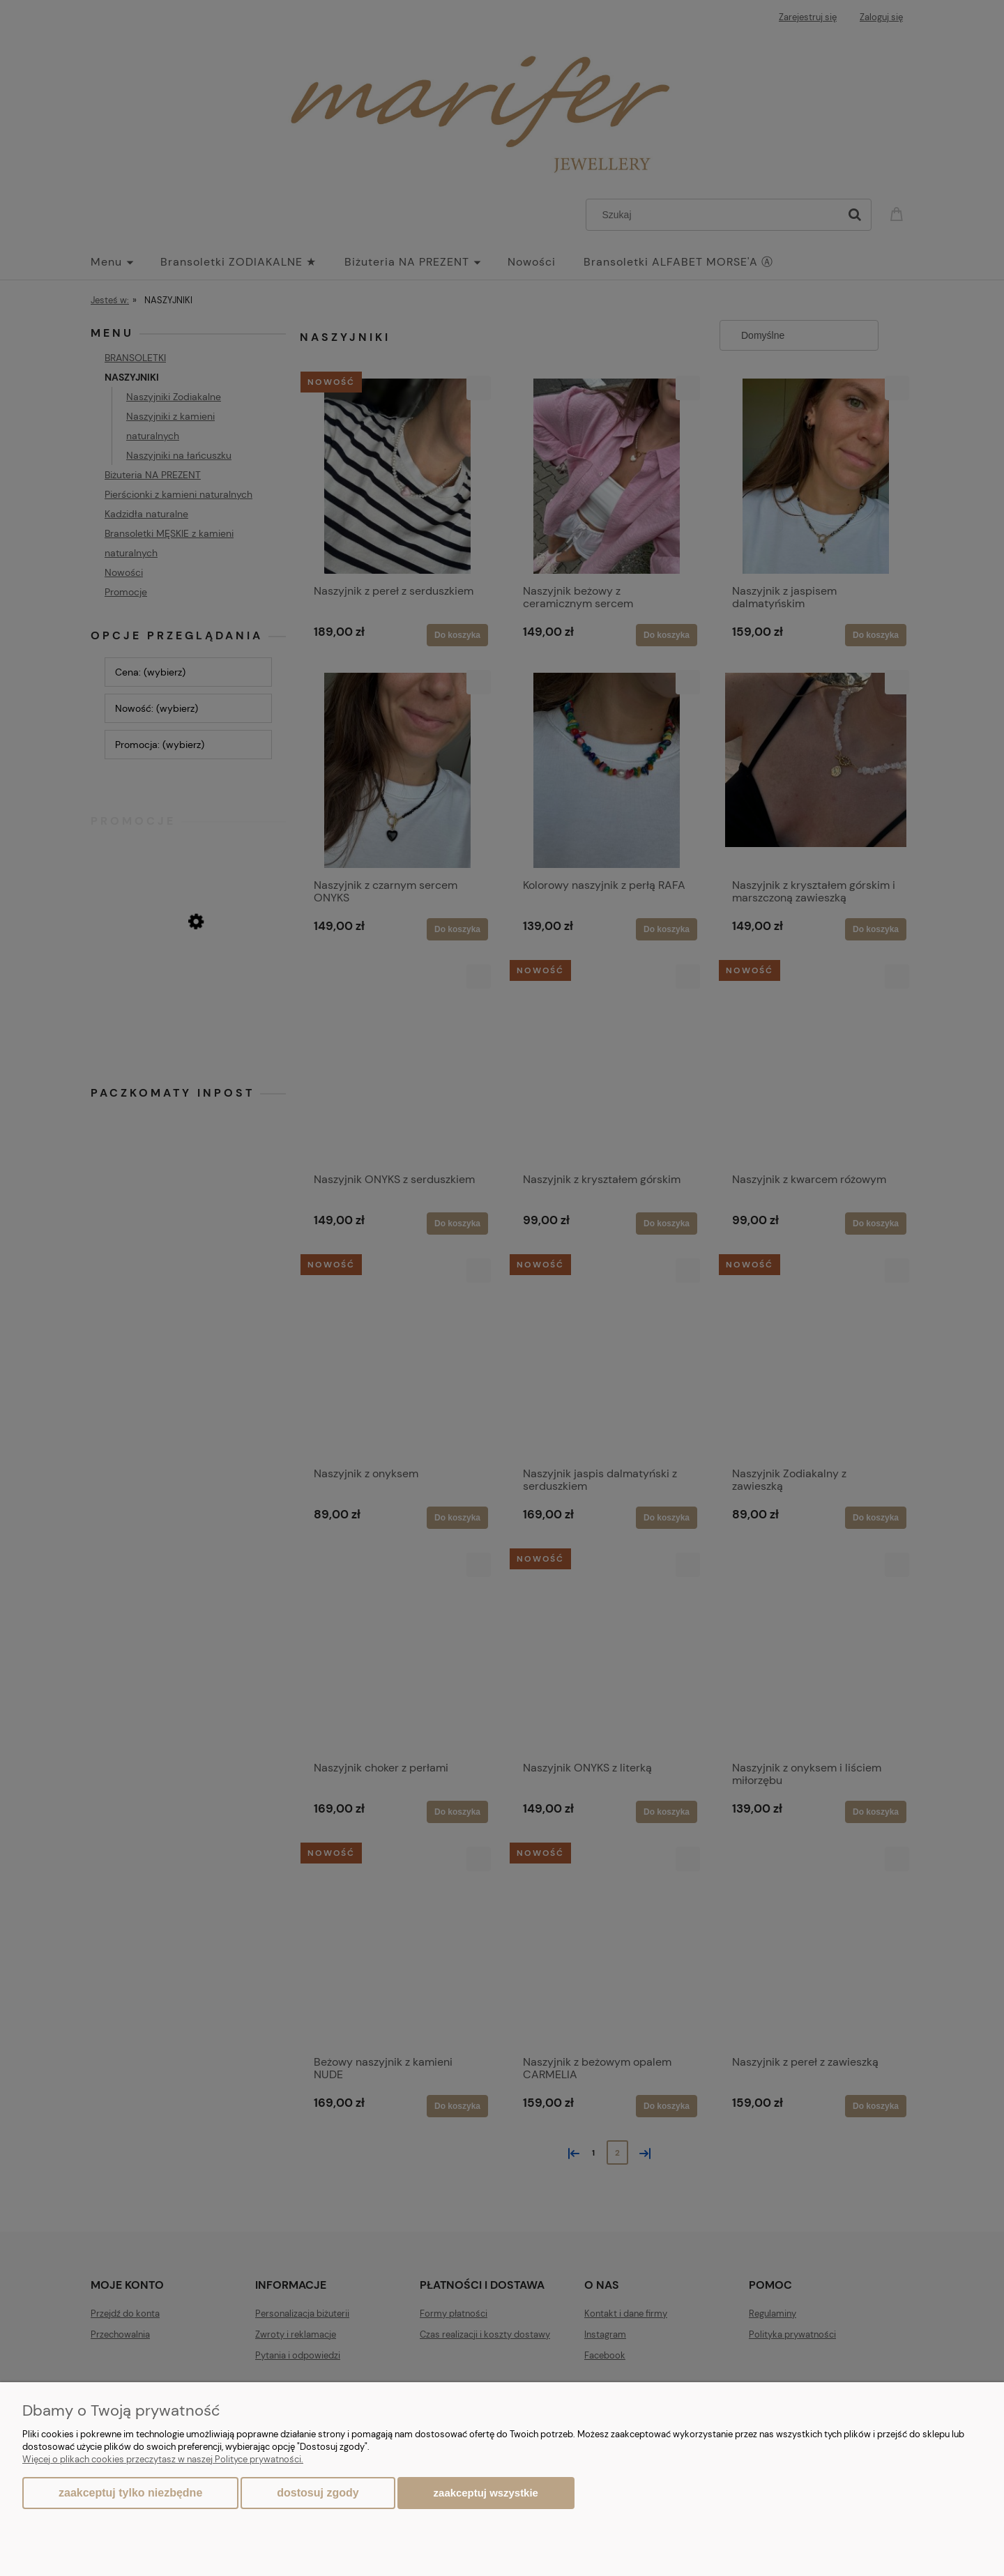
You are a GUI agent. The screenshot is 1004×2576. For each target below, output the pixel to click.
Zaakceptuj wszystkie (486, 2493)
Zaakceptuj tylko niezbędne (130, 2493)
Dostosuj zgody (317, 2493)
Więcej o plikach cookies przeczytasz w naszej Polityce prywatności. (162, 2459)
